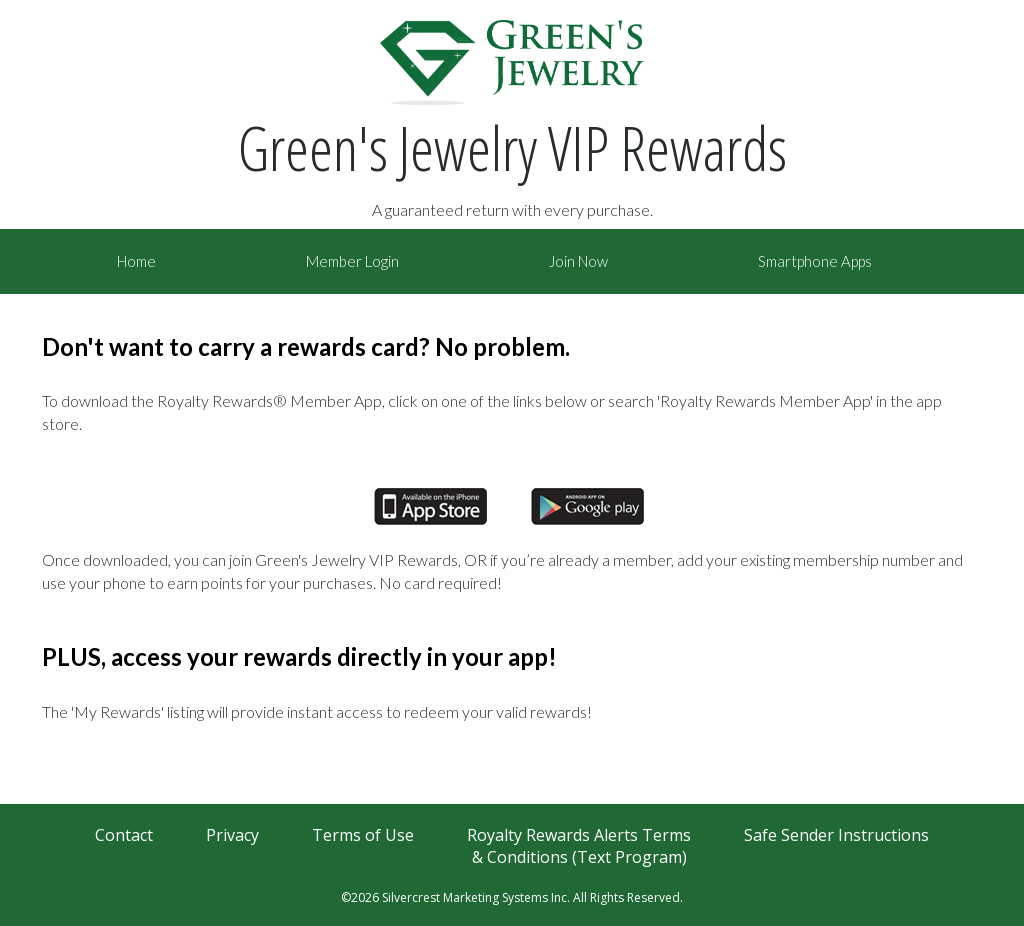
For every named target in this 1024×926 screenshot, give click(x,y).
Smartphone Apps (815, 261)
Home (136, 261)
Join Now (578, 261)
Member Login (352, 261)
